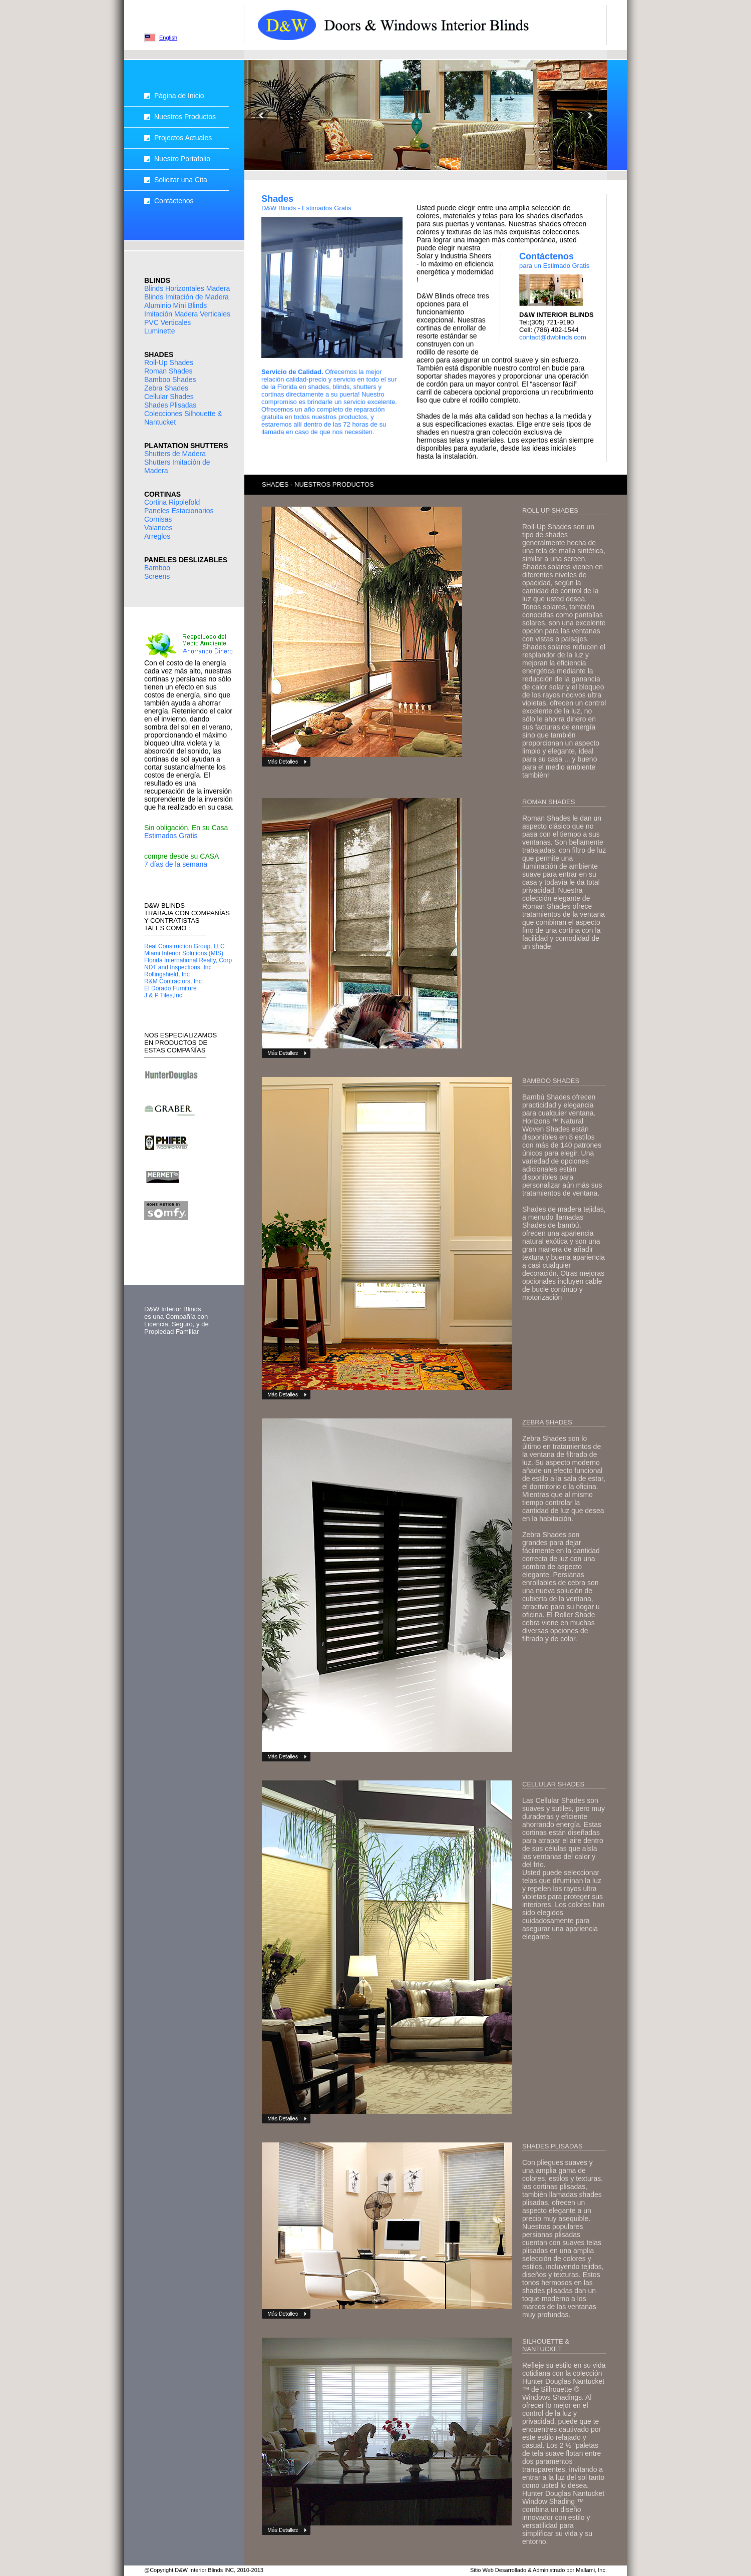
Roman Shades (168, 371)
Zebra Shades (166, 388)
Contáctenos (174, 201)
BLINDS (157, 280)
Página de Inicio (179, 96)
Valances (158, 528)
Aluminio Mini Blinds (175, 305)
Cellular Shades (169, 397)
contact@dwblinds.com (552, 337)
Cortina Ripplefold (172, 502)
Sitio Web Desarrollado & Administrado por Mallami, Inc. (538, 2570)
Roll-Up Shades (168, 362)
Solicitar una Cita (180, 180)
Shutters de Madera (175, 454)
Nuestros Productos (185, 117)
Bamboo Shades (170, 380)
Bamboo (157, 568)
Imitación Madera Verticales (187, 314)
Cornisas (158, 519)
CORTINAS (162, 494)
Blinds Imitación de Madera (186, 297)
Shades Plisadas (170, 405)
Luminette (159, 331)
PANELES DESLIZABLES (185, 560)
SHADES (158, 354)
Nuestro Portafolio (182, 159)
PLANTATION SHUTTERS (186, 446)
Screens (157, 576)
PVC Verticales (167, 322)
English (168, 38)
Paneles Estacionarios (179, 511)
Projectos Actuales (183, 138)
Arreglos (157, 536)
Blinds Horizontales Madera (187, 288)
